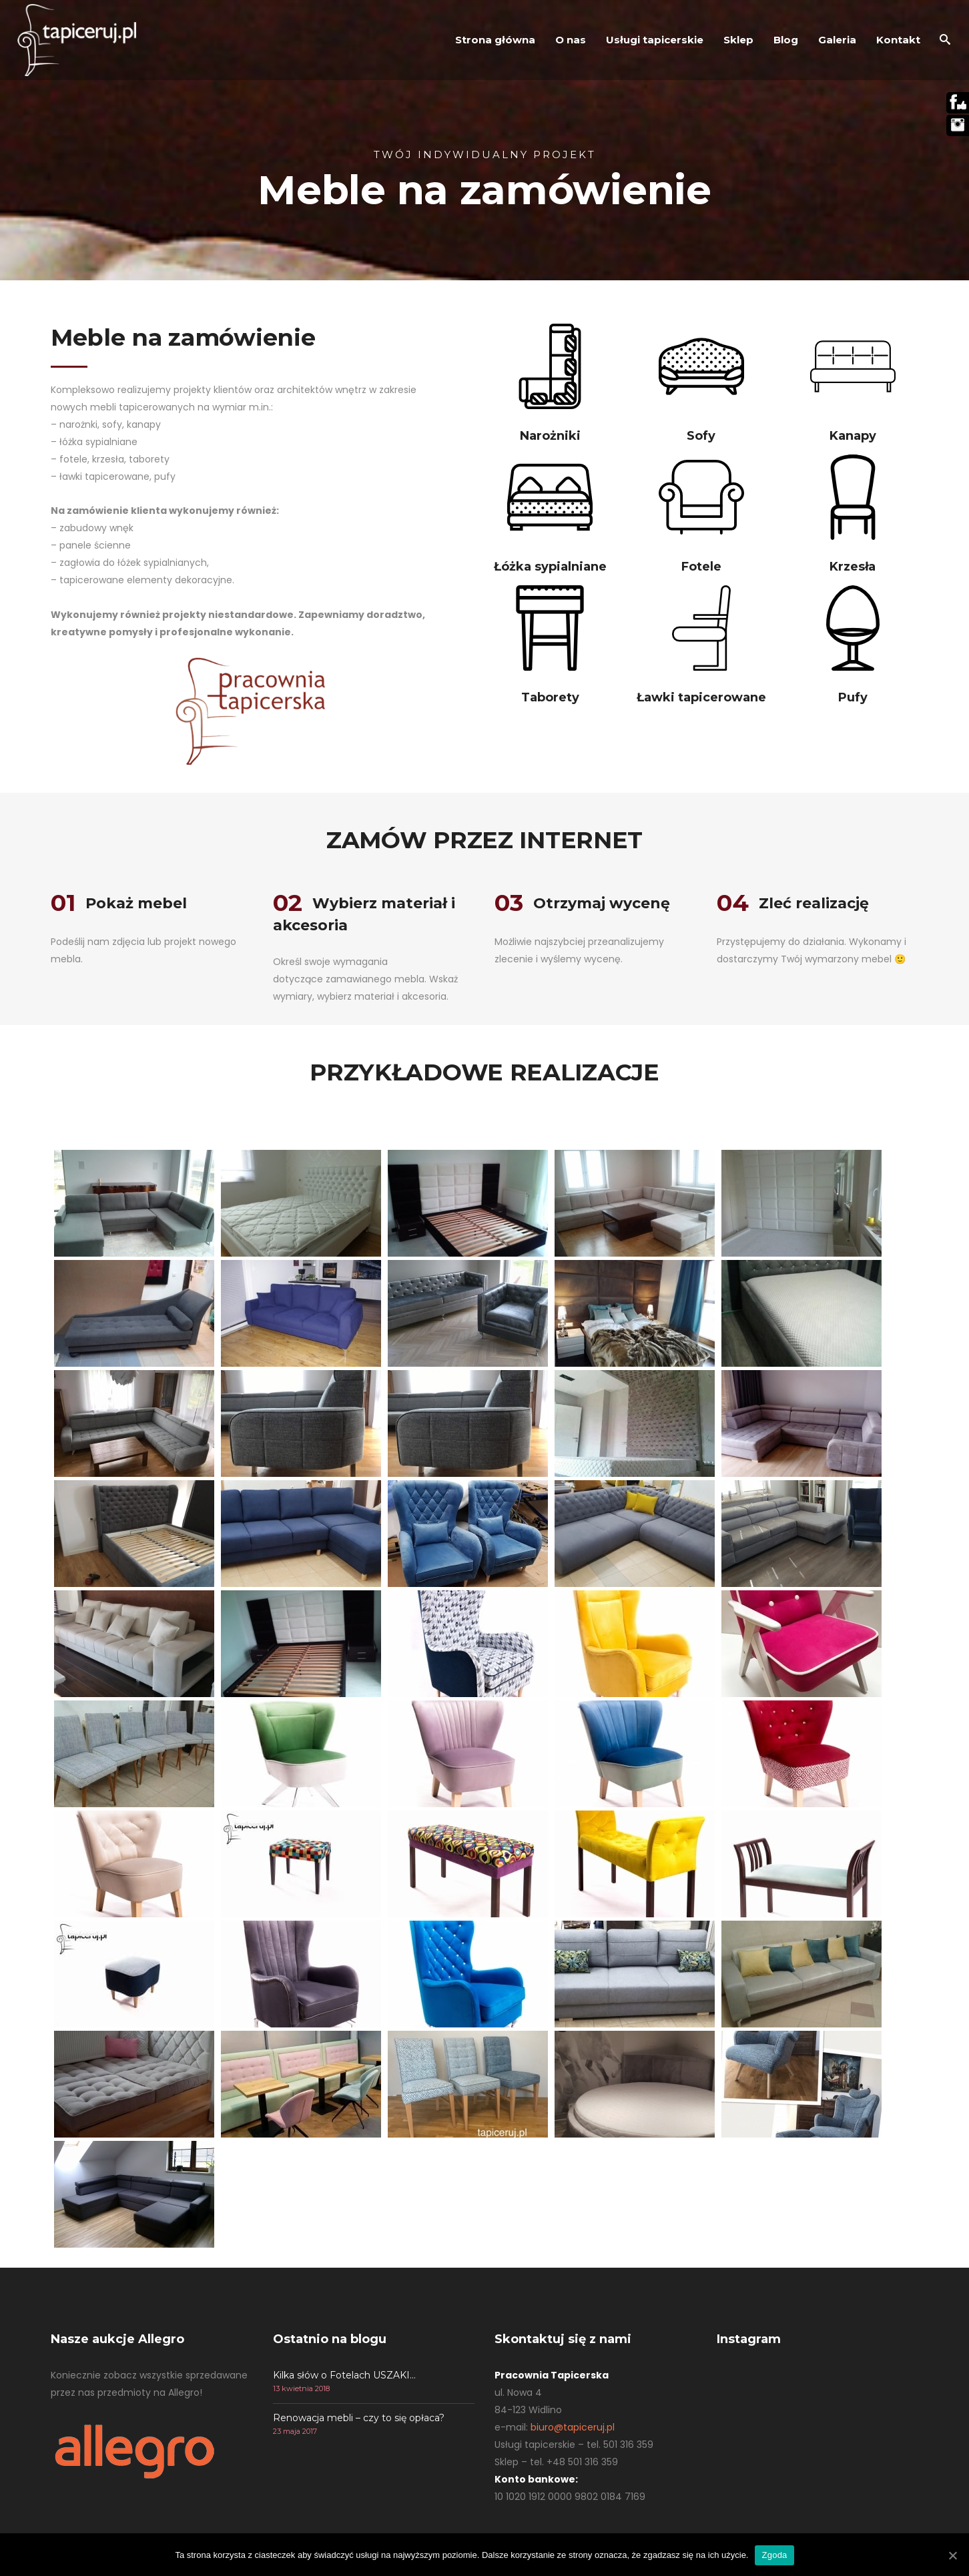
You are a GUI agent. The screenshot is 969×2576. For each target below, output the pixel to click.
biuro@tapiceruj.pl (573, 2427)
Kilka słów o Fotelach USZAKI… (344, 2375)
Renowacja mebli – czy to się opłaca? (358, 2418)
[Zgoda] (952, 2555)
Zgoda (774, 2555)
